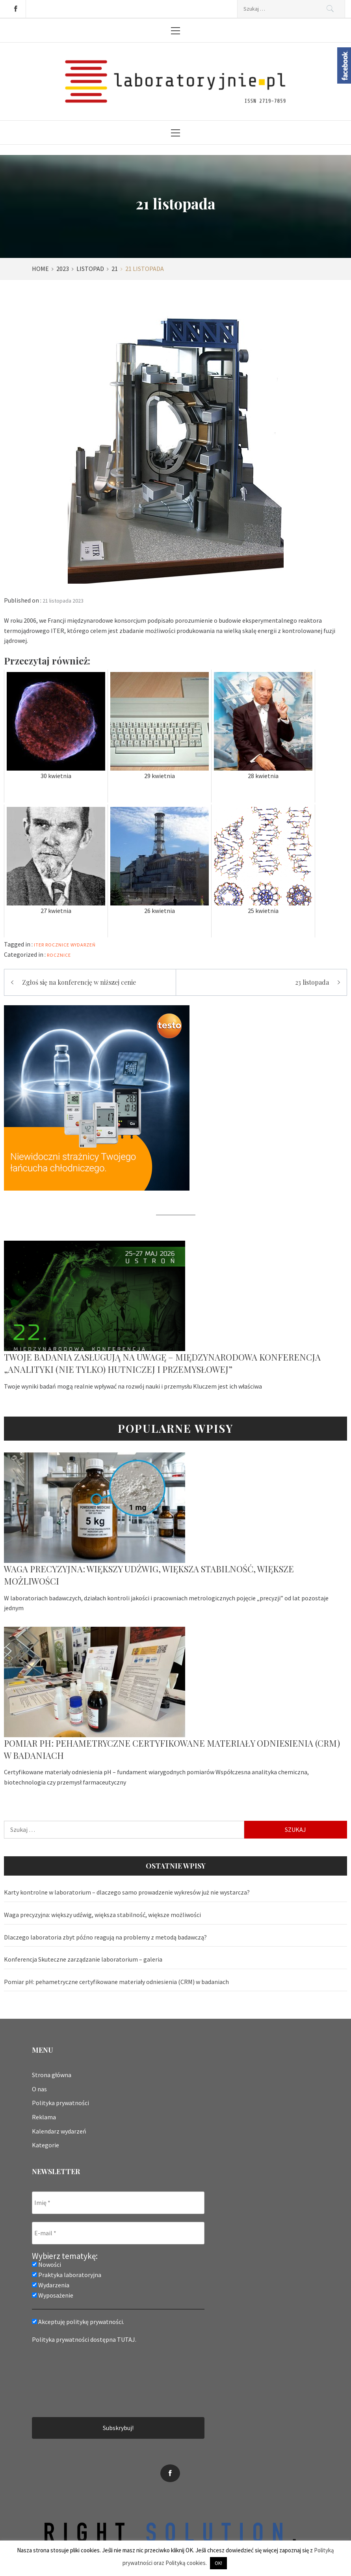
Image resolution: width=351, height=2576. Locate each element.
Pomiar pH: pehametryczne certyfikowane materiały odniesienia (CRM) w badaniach (116, 1982)
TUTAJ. (126, 2339)
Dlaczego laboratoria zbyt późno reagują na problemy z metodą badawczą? (105, 1937)
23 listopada (312, 982)
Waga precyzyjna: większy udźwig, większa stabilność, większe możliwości (102, 1915)
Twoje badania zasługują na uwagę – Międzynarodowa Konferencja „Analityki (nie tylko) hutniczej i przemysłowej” (162, 1363)
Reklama (44, 2117)
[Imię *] (118, 2202)
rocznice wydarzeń (70, 945)
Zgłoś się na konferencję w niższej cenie (79, 982)
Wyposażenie (52, 2295)
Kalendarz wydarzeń (59, 2131)
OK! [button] (218, 2563)
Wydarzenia (50, 2285)
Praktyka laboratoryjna (66, 2275)
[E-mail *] (118, 2233)
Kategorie (45, 2145)
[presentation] (64, 2379)
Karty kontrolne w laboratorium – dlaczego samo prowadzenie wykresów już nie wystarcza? (127, 1892)
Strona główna (51, 2075)
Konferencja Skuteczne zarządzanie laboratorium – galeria (83, 1959)
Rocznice (59, 955)
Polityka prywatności (60, 2103)
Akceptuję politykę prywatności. (78, 2322)
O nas (39, 2089)
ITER (39, 945)
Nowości (46, 2264)
